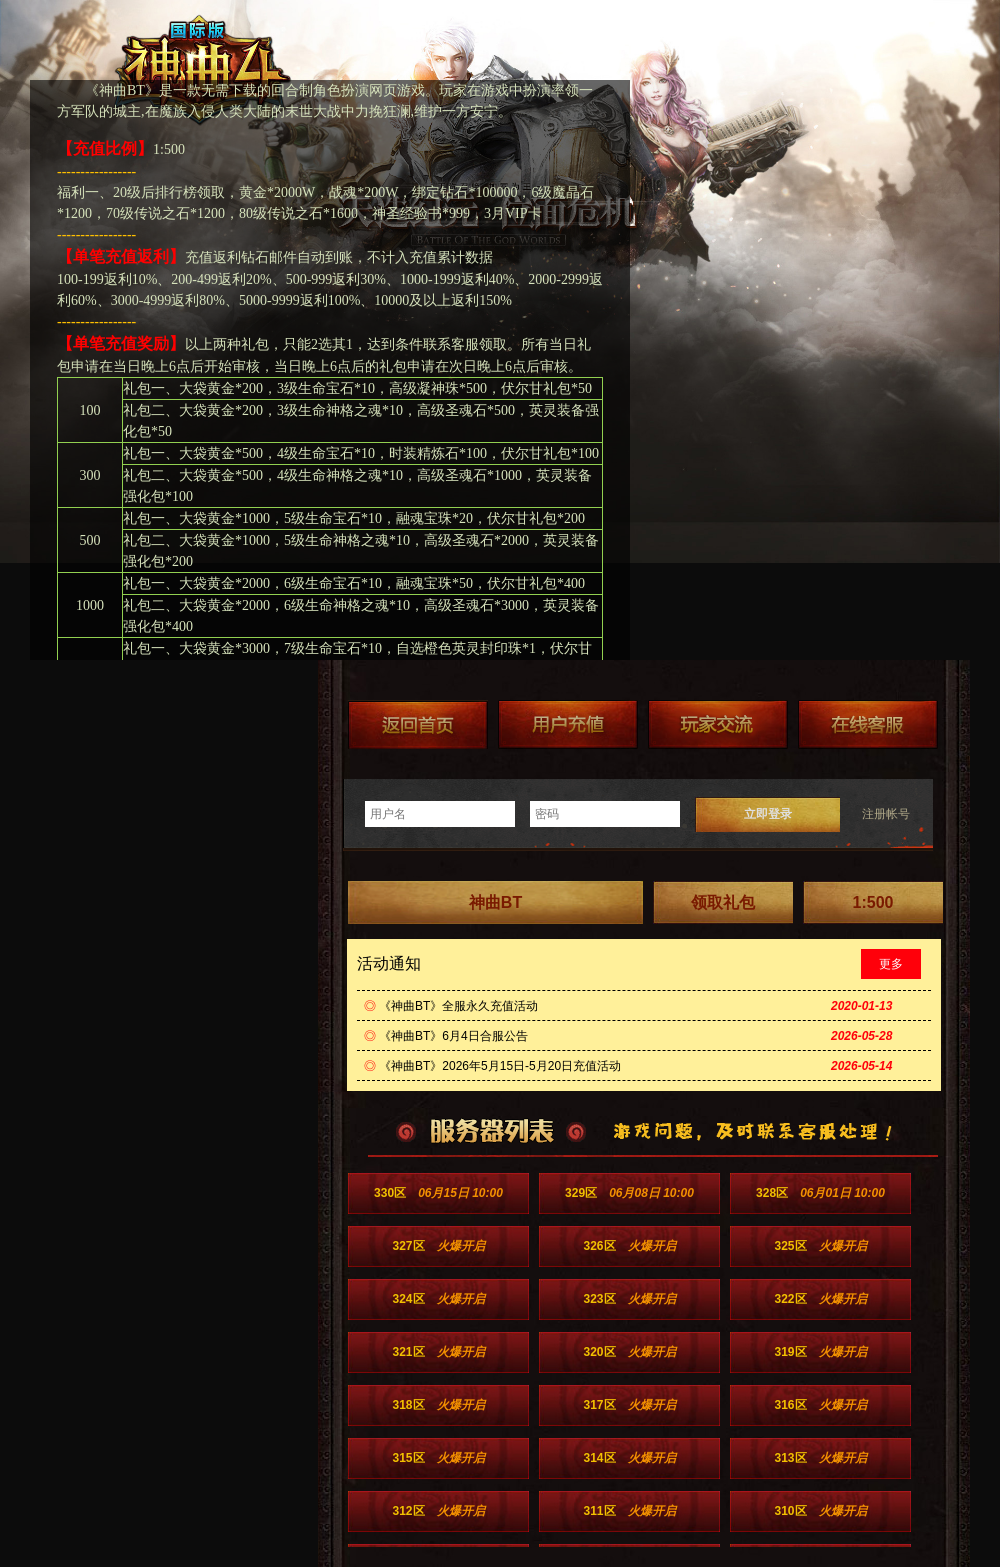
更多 (891, 964)
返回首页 (418, 724)
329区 (629, 1193)
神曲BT (495, 902)
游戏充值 (568, 724)
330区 (438, 1193)
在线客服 (868, 724)
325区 (820, 1246)
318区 (438, 1405)
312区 (438, 1511)
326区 (629, 1246)
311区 (629, 1511)
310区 (820, 1511)
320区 (629, 1352)
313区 (820, 1458)
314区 (629, 1458)
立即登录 (768, 814)
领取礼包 (723, 902)
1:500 (873, 902)
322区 (820, 1299)
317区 (629, 1405)
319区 (820, 1352)
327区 (438, 1246)
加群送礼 (718, 724)
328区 (820, 1193)
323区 (629, 1299)
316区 (820, 1405)
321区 (438, 1352)
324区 (438, 1299)
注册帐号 (886, 814)
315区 (438, 1458)
